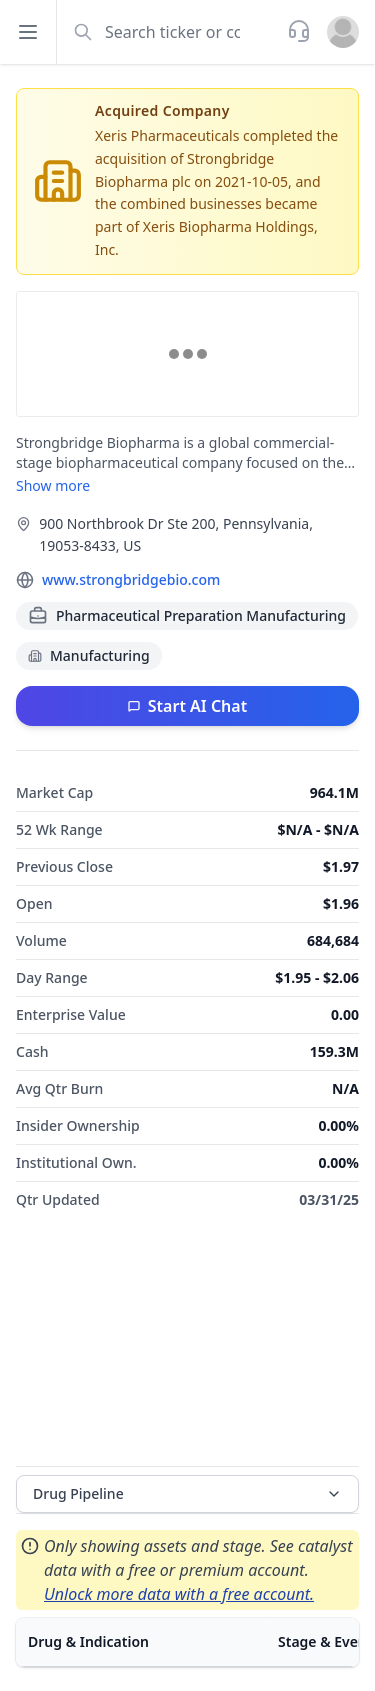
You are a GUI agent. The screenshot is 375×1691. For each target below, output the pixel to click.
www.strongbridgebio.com (131, 579)
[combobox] (170, 32)
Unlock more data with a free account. (179, 1594)
